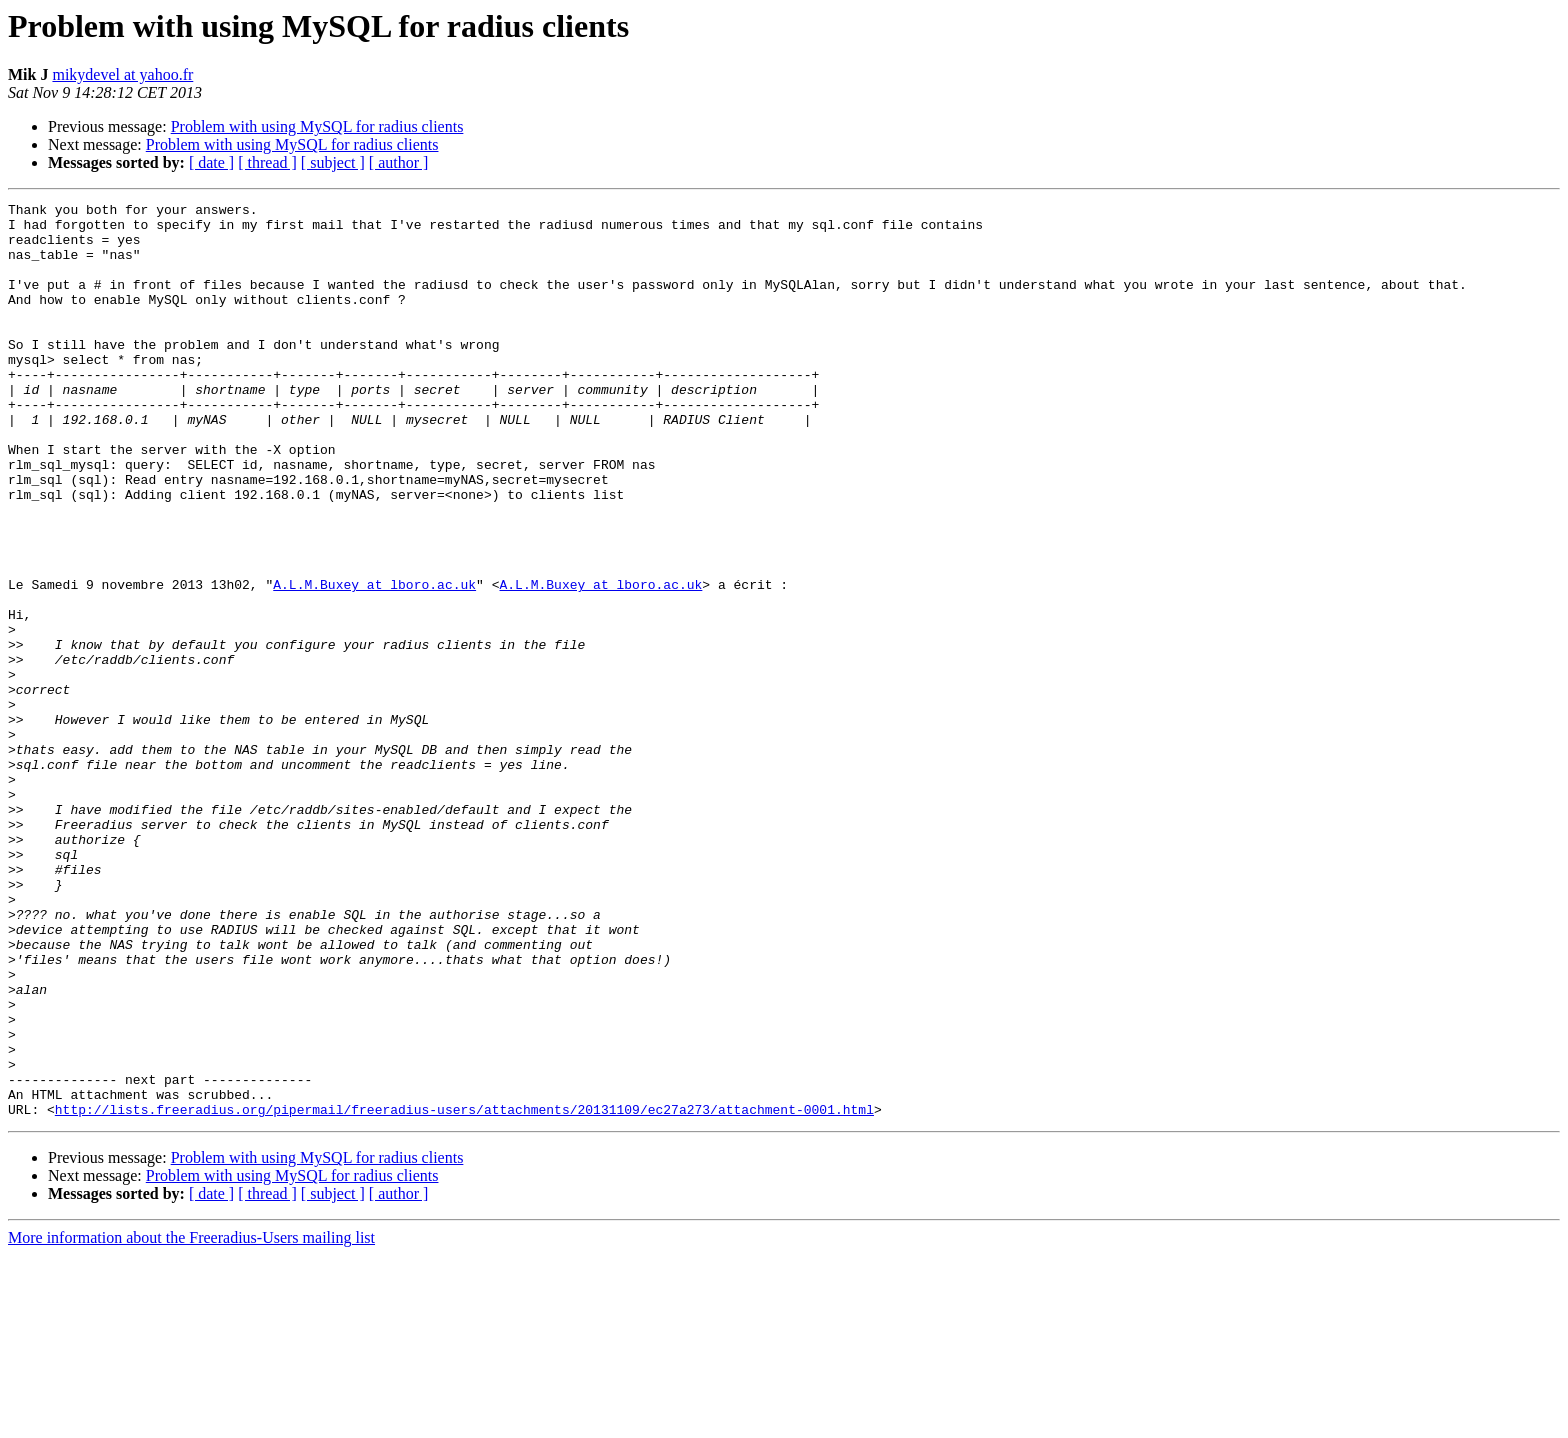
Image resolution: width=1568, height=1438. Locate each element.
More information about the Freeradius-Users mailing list (191, 1420)
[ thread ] (267, 162)
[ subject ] (333, 162)
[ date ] (211, 162)
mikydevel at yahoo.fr (122, 74)
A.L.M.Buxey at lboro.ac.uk (374, 662)
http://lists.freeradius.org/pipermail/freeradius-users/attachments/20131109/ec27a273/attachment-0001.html (464, 1292)
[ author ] (399, 162)
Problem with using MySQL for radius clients (317, 126)
